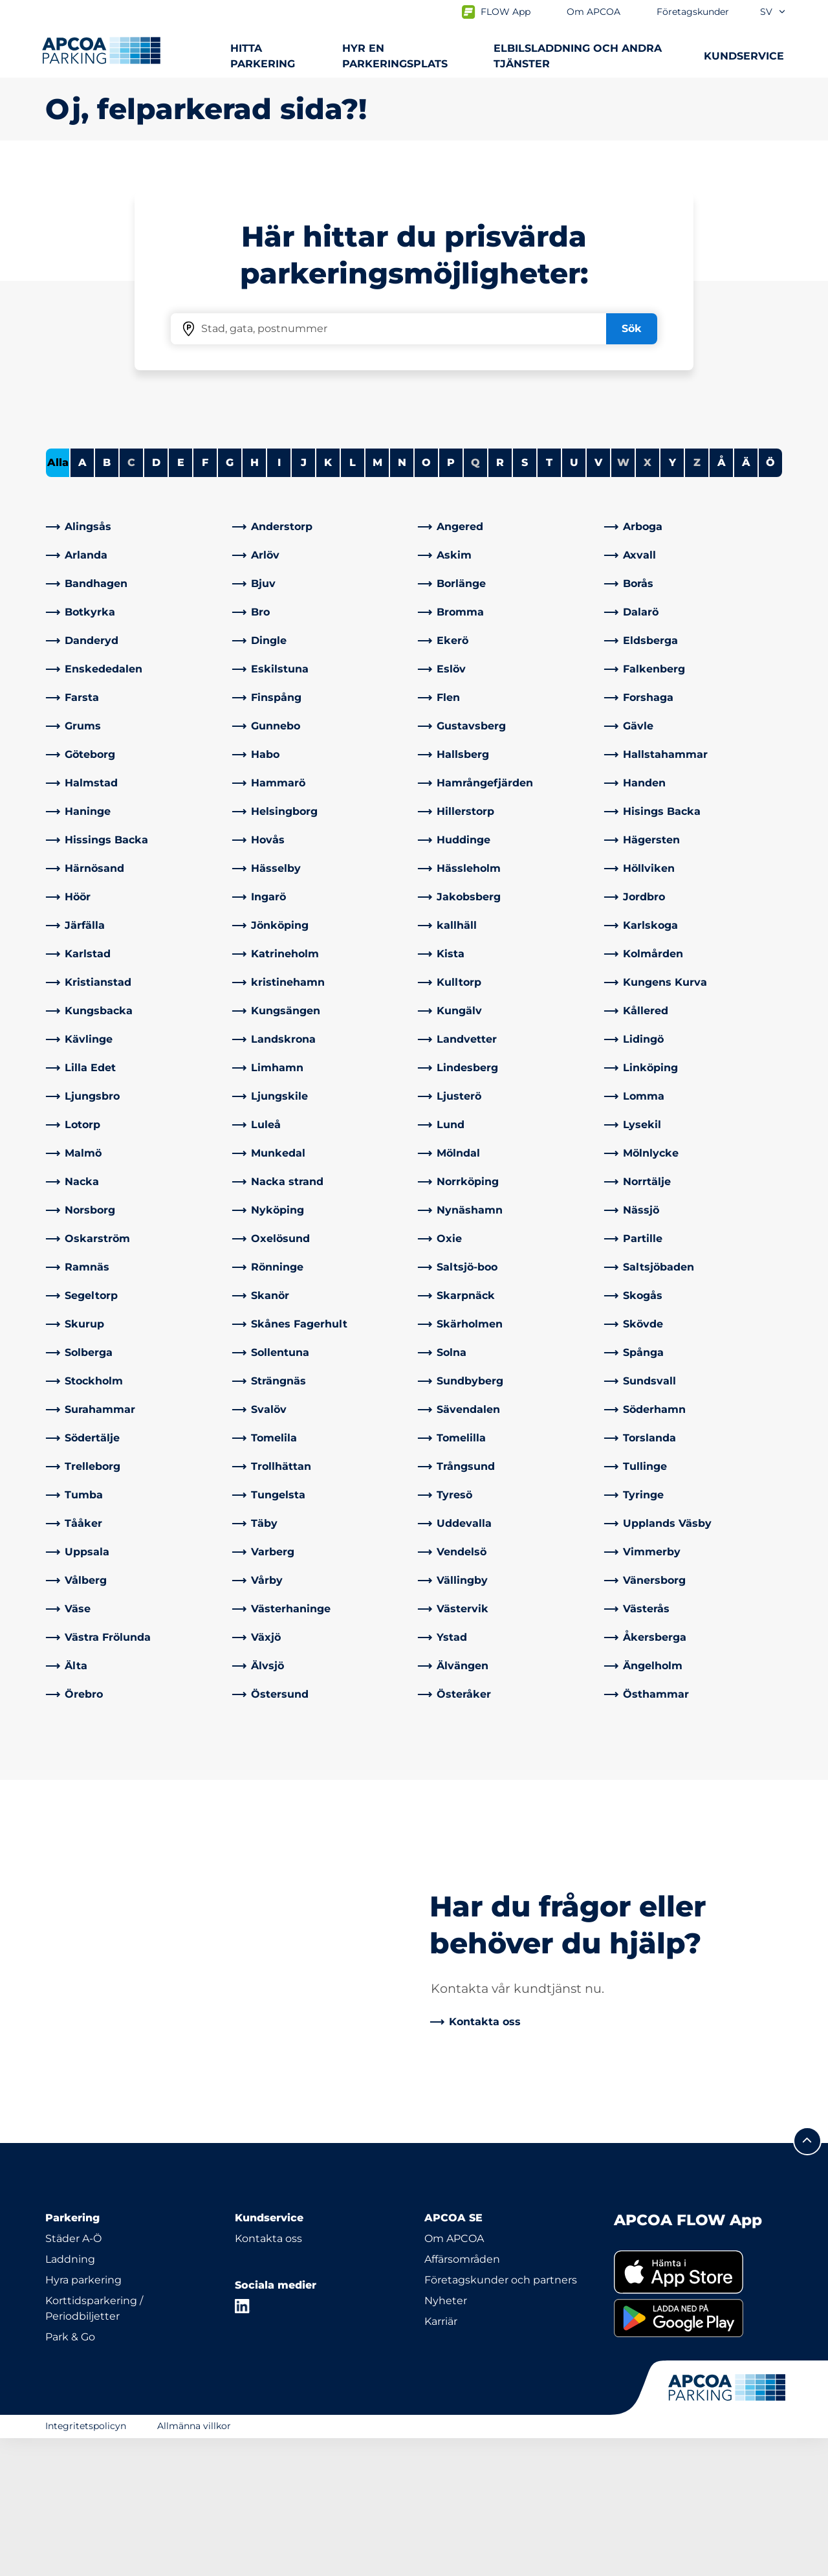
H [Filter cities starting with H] (254, 600)
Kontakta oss (268, 2376)
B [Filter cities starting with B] (107, 600)
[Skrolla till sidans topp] (807, 2279)
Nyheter (445, 2438)
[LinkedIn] (242, 2444)
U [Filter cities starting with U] (574, 600)
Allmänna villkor (194, 2564)
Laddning (70, 2397)
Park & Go (70, 2475)
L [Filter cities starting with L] (352, 600)
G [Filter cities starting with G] (230, 600)
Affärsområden (462, 2397)
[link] (135, 664)
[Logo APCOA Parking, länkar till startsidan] (101, 50)
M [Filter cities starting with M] (377, 600)
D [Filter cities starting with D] (156, 600)
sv (773, 11)
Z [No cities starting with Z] (697, 600)
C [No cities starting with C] (131, 600)
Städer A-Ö (73, 2376)
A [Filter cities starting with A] (82, 600)
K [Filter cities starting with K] (328, 600)
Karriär (440, 2459)
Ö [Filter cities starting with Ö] (770, 600)
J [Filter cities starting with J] (304, 600)
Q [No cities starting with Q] (475, 600)
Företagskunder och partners (500, 2418)
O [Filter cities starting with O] (426, 600)
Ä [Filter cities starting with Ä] (746, 600)
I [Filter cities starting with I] (279, 600)
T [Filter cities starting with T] (549, 600)
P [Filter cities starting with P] (451, 600)
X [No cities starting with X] (647, 600)
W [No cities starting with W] (623, 600)
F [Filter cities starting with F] (205, 600)
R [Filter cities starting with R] (500, 600)
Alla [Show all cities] (58, 600)
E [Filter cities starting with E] (180, 600)
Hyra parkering (83, 2418)
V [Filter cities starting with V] (598, 600)
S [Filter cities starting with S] (524, 600)
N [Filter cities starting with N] (402, 600)
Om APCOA (454, 2376)
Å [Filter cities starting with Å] (721, 600)
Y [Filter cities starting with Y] (672, 600)
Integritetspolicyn (85, 2564)
